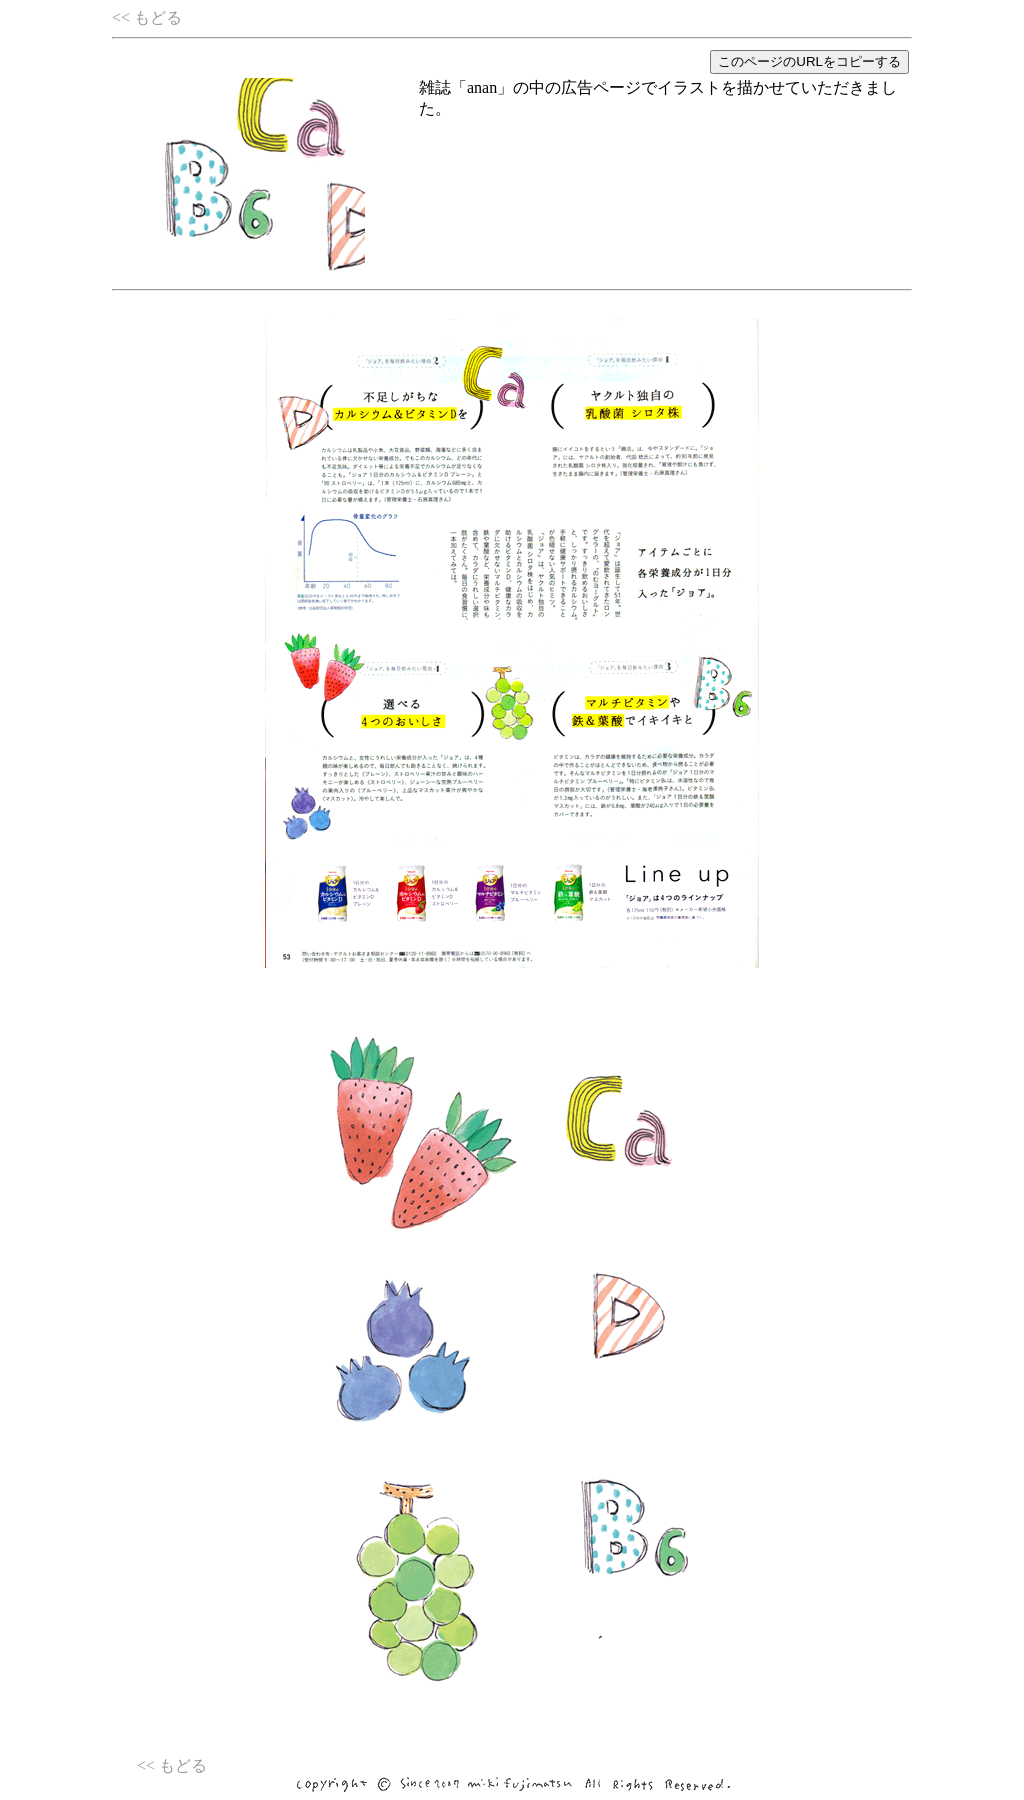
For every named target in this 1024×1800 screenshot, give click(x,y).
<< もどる (147, 17)
